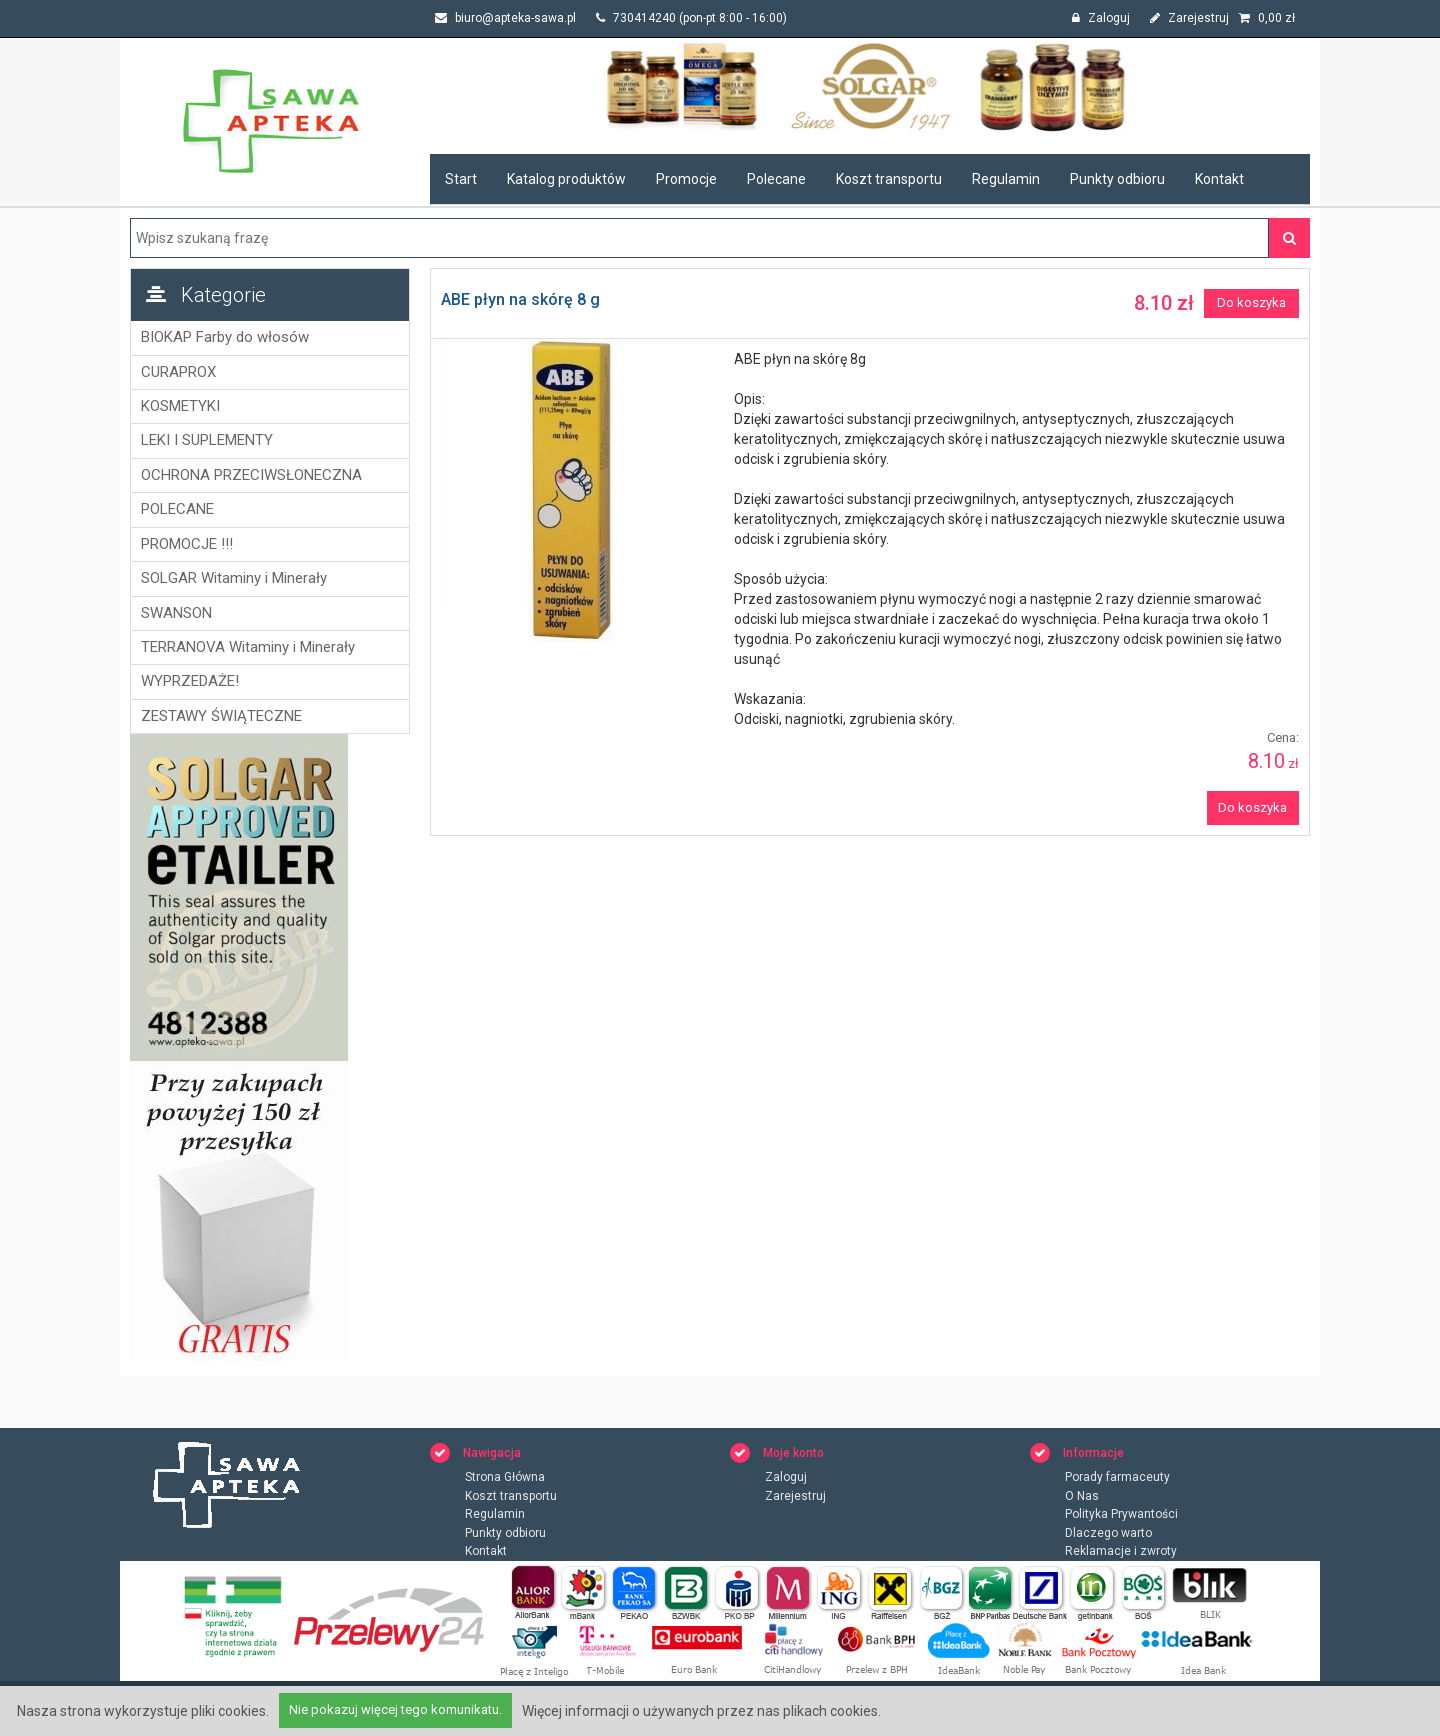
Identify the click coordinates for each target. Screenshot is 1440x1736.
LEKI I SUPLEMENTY (207, 440)
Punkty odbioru (1117, 179)
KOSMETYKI (180, 406)
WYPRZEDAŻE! (190, 681)
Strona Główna (505, 1477)
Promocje (686, 179)
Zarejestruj (1189, 18)
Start (461, 179)
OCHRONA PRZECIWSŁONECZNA (251, 475)
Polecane (776, 179)
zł (1267, 18)
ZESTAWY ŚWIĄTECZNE (221, 716)
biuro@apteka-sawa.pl (505, 18)
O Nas (1082, 1496)
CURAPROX (178, 372)
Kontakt (1219, 179)
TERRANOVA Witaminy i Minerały (248, 647)
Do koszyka (1251, 302)
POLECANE (177, 509)
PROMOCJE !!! (187, 544)
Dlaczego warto (1108, 1533)
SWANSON (176, 613)
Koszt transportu (889, 179)
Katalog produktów (566, 179)
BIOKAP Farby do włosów (225, 337)
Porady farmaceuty (1117, 1477)
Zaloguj (1101, 18)
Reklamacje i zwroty (1121, 1551)
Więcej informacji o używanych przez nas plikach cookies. (701, 1711)
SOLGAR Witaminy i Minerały (234, 578)
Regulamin (1006, 179)
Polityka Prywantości (1121, 1514)
